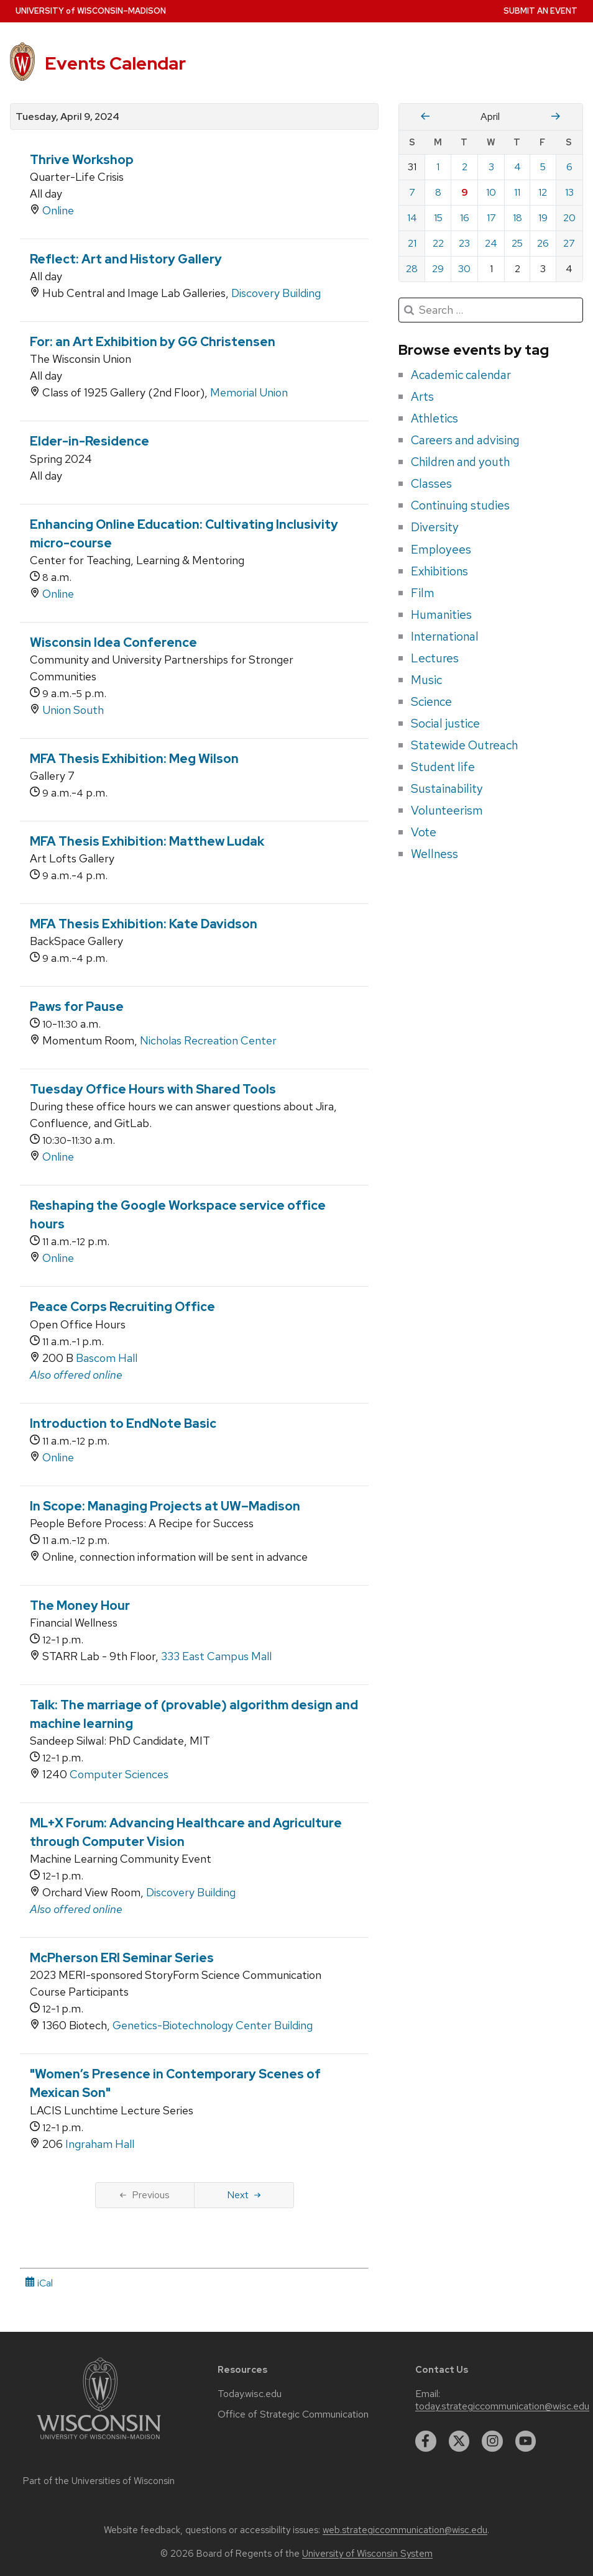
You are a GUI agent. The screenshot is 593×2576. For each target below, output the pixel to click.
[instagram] (492, 2441)
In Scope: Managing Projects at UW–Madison (165, 1506)
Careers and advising (465, 440)
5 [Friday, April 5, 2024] (543, 166)
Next (244, 2194)
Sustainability (447, 788)
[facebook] (425, 2441)
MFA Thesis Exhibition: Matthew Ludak (147, 841)
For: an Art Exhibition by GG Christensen (152, 342)
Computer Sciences (119, 1774)
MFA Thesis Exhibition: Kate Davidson (143, 924)
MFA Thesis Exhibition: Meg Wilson (134, 759)
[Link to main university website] (99, 2441)
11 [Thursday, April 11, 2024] (517, 192)
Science (431, 701)
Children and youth (460, 462)
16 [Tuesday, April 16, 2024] (464, 217)
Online (58, 210)
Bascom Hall (106, 1358)
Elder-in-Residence (89, 441)
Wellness (434, 854)
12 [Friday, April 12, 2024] (542, 192)
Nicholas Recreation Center (208, 1040)
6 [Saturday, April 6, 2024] (569, 166)
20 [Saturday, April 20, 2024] (569, 217)
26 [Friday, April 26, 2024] (543, 243)
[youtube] (525, 2441)
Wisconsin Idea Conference (113, 642)
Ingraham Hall (99, 2144)
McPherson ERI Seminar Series (122, 1958)
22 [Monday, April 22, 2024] (438, 243)
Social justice (445, 723)
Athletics (434, 418)
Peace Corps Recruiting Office (122, 1307)
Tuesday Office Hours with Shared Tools (153, 1089)
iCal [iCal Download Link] (39, 2283)
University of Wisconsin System (367, 2553)
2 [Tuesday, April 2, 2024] (464, 166)
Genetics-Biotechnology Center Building (213, 2025)
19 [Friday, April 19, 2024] (543, 217)
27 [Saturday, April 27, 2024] (569, 243)
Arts (422, 396)
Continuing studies (460, 505)
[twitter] (459, 2441)
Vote (423, 832)
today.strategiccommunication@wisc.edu (502, 2406)
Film (422, 593)
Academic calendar (461, 375)
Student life (443, 767)
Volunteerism (447, 810)
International (445, 636)
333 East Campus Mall (216, 1656)
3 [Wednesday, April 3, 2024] (491, 166)
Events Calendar (115, 63)
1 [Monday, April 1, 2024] (437, 166)
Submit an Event (540, 11)
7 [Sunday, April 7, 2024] (412, 192)
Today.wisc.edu (250, 2394)
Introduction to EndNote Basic (123, 1423)
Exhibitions (439, 571)
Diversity (435, 527)
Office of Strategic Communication (293, 2414)
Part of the (99, 2481)
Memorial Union (249, 392)
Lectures (435, 658)
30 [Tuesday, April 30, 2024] (464, 268)
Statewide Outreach (464, 745)
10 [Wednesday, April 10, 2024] (491, 192)
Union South (73, 710)
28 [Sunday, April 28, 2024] (412, 268)
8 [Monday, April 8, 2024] (438, 192)
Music (426, 680)
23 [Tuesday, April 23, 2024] (464, 243)
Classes (431, 483)
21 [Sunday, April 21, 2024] (412, 243)
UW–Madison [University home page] (91, 11)
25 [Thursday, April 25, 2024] (517, 243)
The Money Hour (80, 1605)
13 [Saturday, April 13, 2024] (569, 192)
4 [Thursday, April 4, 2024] (517, 166)
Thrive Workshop (82, 160)
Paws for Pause (77, 1006)
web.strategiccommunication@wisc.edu (405, 2530)
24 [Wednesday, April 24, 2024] (491, 243)
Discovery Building (276, 293)
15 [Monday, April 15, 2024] (438, 217)
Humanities (441, 614)
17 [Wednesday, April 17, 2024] (491, 217)
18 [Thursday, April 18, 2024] (517, 217)
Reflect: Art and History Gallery (126, 259)
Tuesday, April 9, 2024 (67, 116)
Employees (441, 549)
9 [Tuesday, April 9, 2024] (464, 192)
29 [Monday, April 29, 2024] (438, 268)
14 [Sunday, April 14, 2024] (412, 217)
